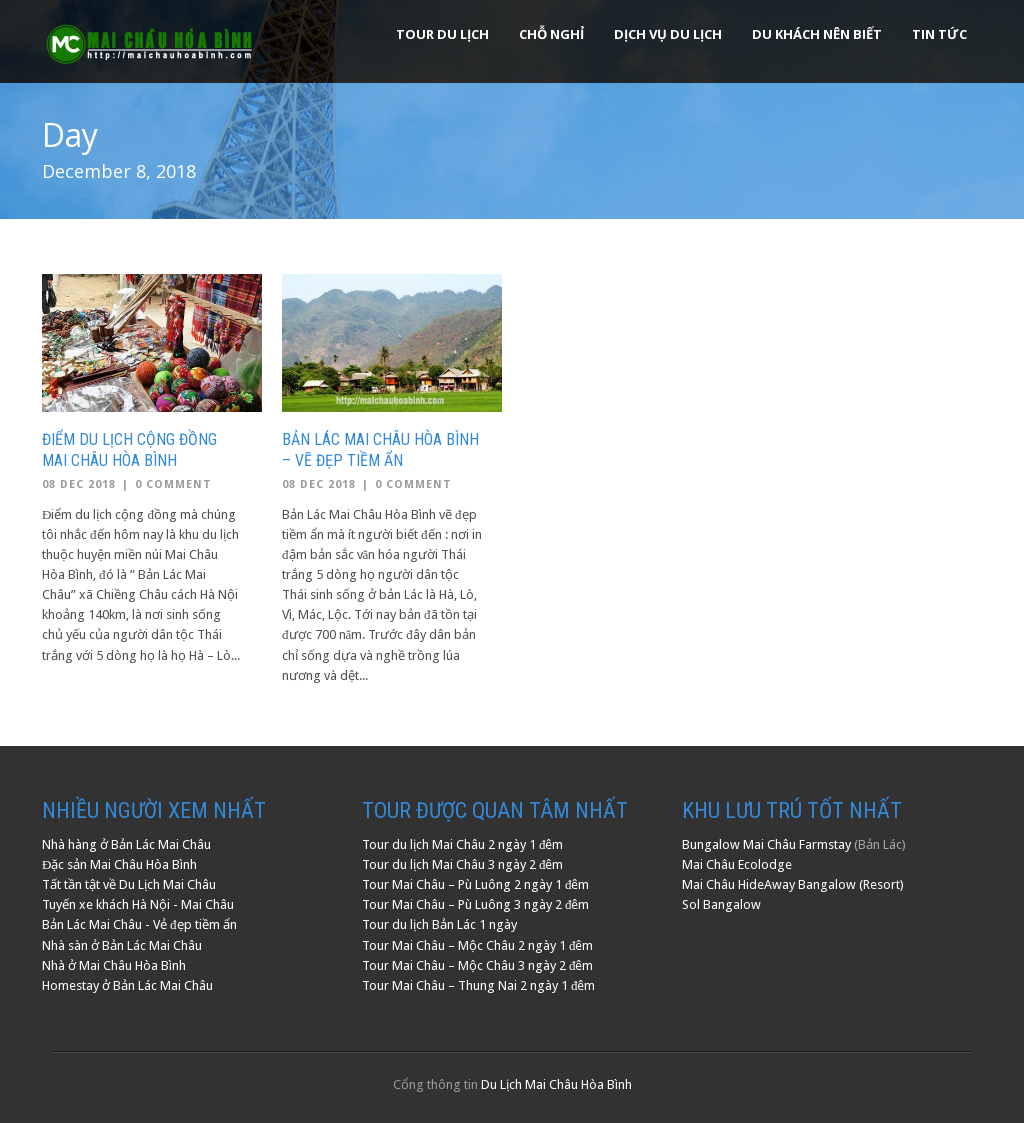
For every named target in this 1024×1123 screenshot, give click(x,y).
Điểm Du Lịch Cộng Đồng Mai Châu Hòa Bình (129, 450)
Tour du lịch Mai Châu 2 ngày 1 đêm (463, 844)
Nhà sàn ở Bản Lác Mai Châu (122, 945)
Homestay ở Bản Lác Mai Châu (127, 985)
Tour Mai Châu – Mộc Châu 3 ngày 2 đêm (478, 965)
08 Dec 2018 (79, 484)
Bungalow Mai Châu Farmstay (766, 844)
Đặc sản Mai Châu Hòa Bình (119, 864)
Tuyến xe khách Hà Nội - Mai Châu (138, 904)
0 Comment (173, 484)
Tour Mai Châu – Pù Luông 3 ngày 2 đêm (476, 904)
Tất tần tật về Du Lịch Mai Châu (129, 884)
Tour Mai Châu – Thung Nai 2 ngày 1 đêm (479, 985)
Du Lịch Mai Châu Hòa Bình (556, 1084)
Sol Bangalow (721, 904)
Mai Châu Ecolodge (737, 864)
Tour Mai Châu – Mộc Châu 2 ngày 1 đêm (478, 945)
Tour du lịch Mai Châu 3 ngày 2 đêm (463, 864)
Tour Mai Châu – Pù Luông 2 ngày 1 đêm (476, 884)
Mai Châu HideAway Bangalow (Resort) (793, 884)
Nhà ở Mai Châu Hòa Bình (114, 965)
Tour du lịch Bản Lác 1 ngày (439, 924)
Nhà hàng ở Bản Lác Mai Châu (126, 844)
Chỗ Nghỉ (551, 34)
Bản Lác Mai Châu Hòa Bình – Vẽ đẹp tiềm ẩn (380, 450)
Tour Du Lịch (442, 34)
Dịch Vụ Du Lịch (668, 34)
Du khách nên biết (817, 34)
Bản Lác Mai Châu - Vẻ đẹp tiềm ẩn (139, 924)
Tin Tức (939, 34)
